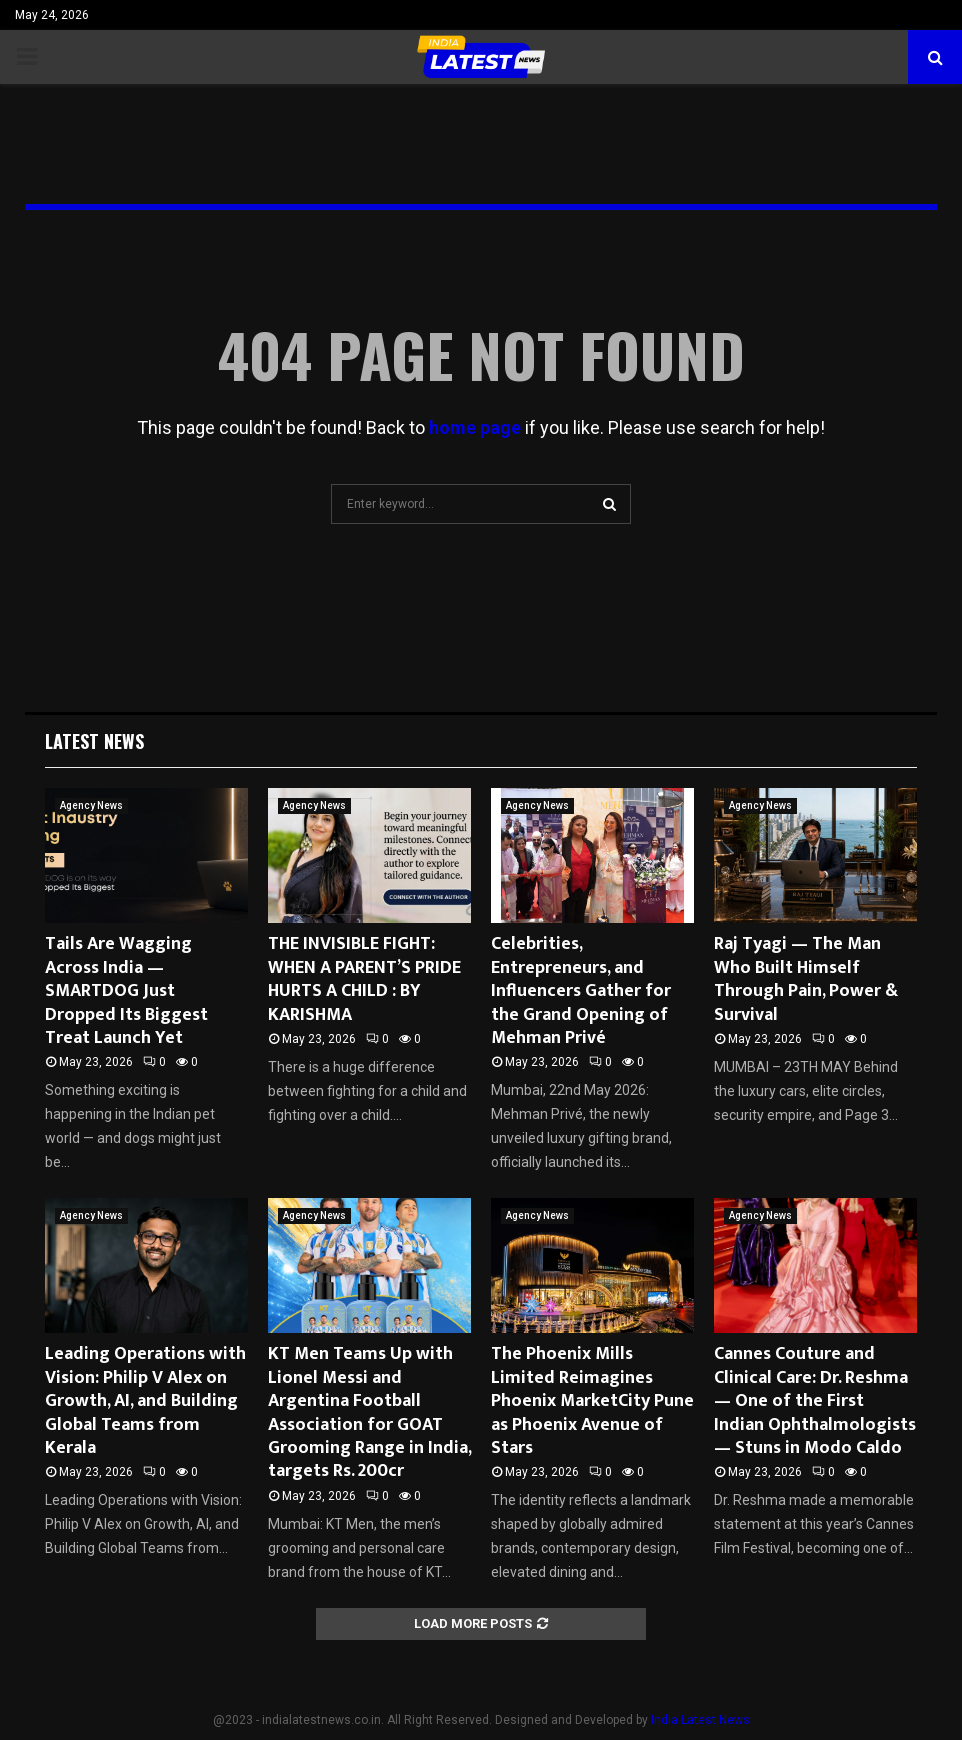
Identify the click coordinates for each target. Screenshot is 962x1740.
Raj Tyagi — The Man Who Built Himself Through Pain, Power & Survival (806, 979)
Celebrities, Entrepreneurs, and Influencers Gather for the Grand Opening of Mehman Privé (581, 991)
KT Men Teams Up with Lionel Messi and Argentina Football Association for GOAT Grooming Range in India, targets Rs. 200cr (369, 1412)
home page (475, 427)
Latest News (94, 741)
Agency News (91, 805)
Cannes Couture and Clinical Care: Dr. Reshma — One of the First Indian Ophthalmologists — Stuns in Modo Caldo (815, 1401)
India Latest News (700, 1720)
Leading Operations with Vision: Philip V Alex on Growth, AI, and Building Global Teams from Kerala (145, 1401)
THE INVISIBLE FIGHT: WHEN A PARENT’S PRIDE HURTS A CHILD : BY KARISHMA (364, 979)
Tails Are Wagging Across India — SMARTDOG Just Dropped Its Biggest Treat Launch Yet (126, 991)
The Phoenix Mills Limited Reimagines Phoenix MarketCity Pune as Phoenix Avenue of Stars (592, 1401)
